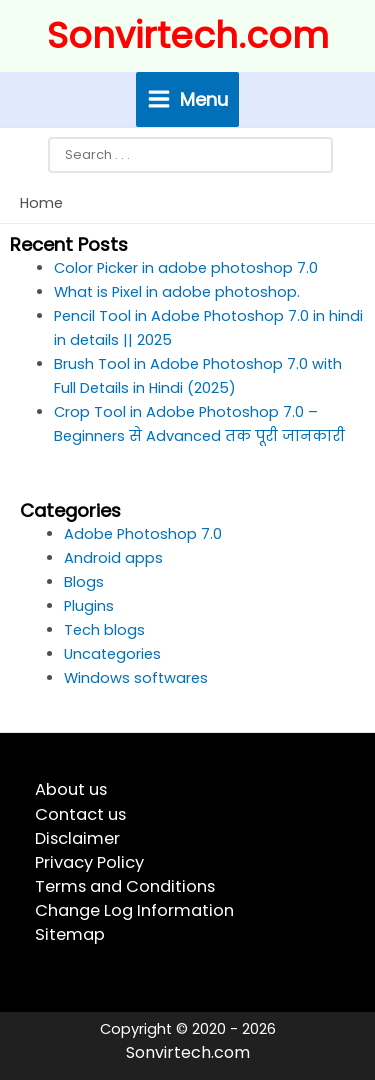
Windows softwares (136, 678)
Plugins (89, 606)
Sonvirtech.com (188, 35)
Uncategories (112, 654)
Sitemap (70, 934)
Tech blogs (104, 630)
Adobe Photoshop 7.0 (143, 534)
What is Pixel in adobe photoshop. (177, 292)
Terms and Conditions (125, 886)
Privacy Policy (89, 862)
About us (71, 789)
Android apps (113, 558)
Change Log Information (134, 910)
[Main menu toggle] (187, 99)
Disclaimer (77, 838)
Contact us (80, 814)
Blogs (84, 582)
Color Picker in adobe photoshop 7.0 (186, 268)
